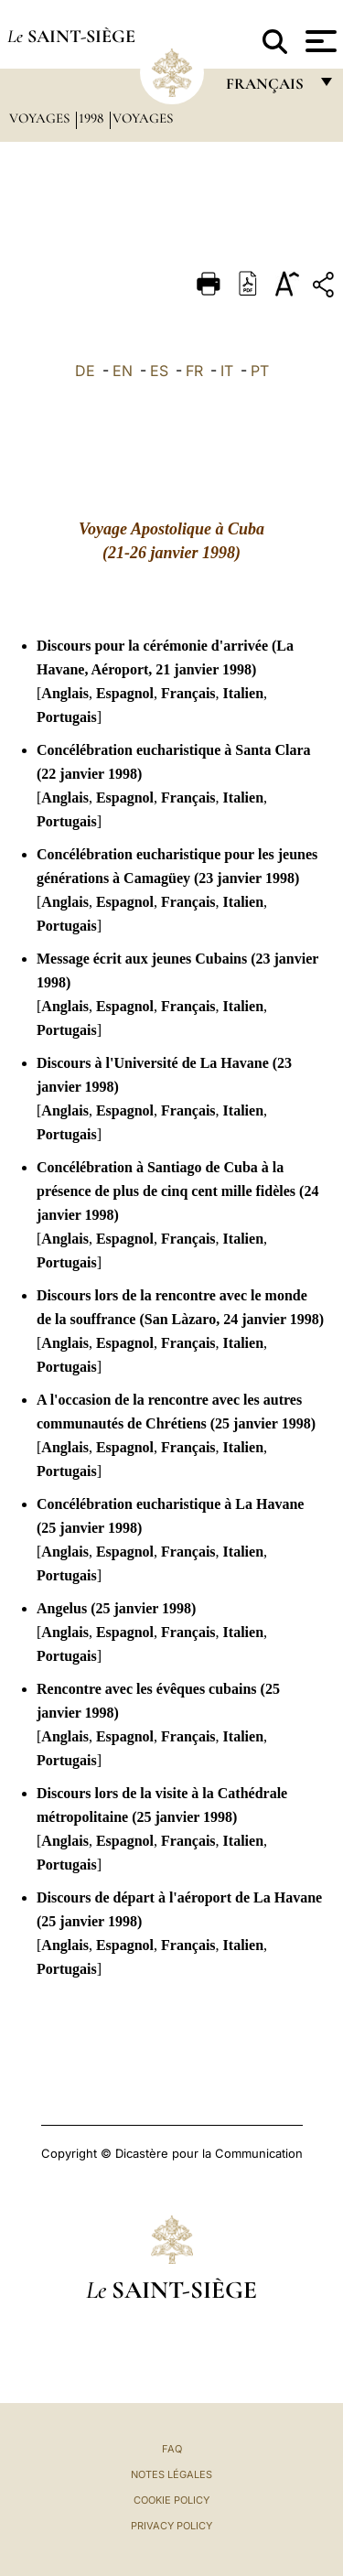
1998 (93, 118)
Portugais (67, 717)
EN (123, 370)
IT (226, 370)
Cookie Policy (171, 2500)
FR (194, 370)
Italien (243, 693)
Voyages (41, 118)
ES (159, 370)
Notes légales (171, 2474)
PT (260, 370)
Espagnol (125, 693)
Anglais (65, 693)
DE (85, 370)
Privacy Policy (171, 2525)
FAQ (172, 2448)
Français (188, 693)
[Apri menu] (319, 41)
